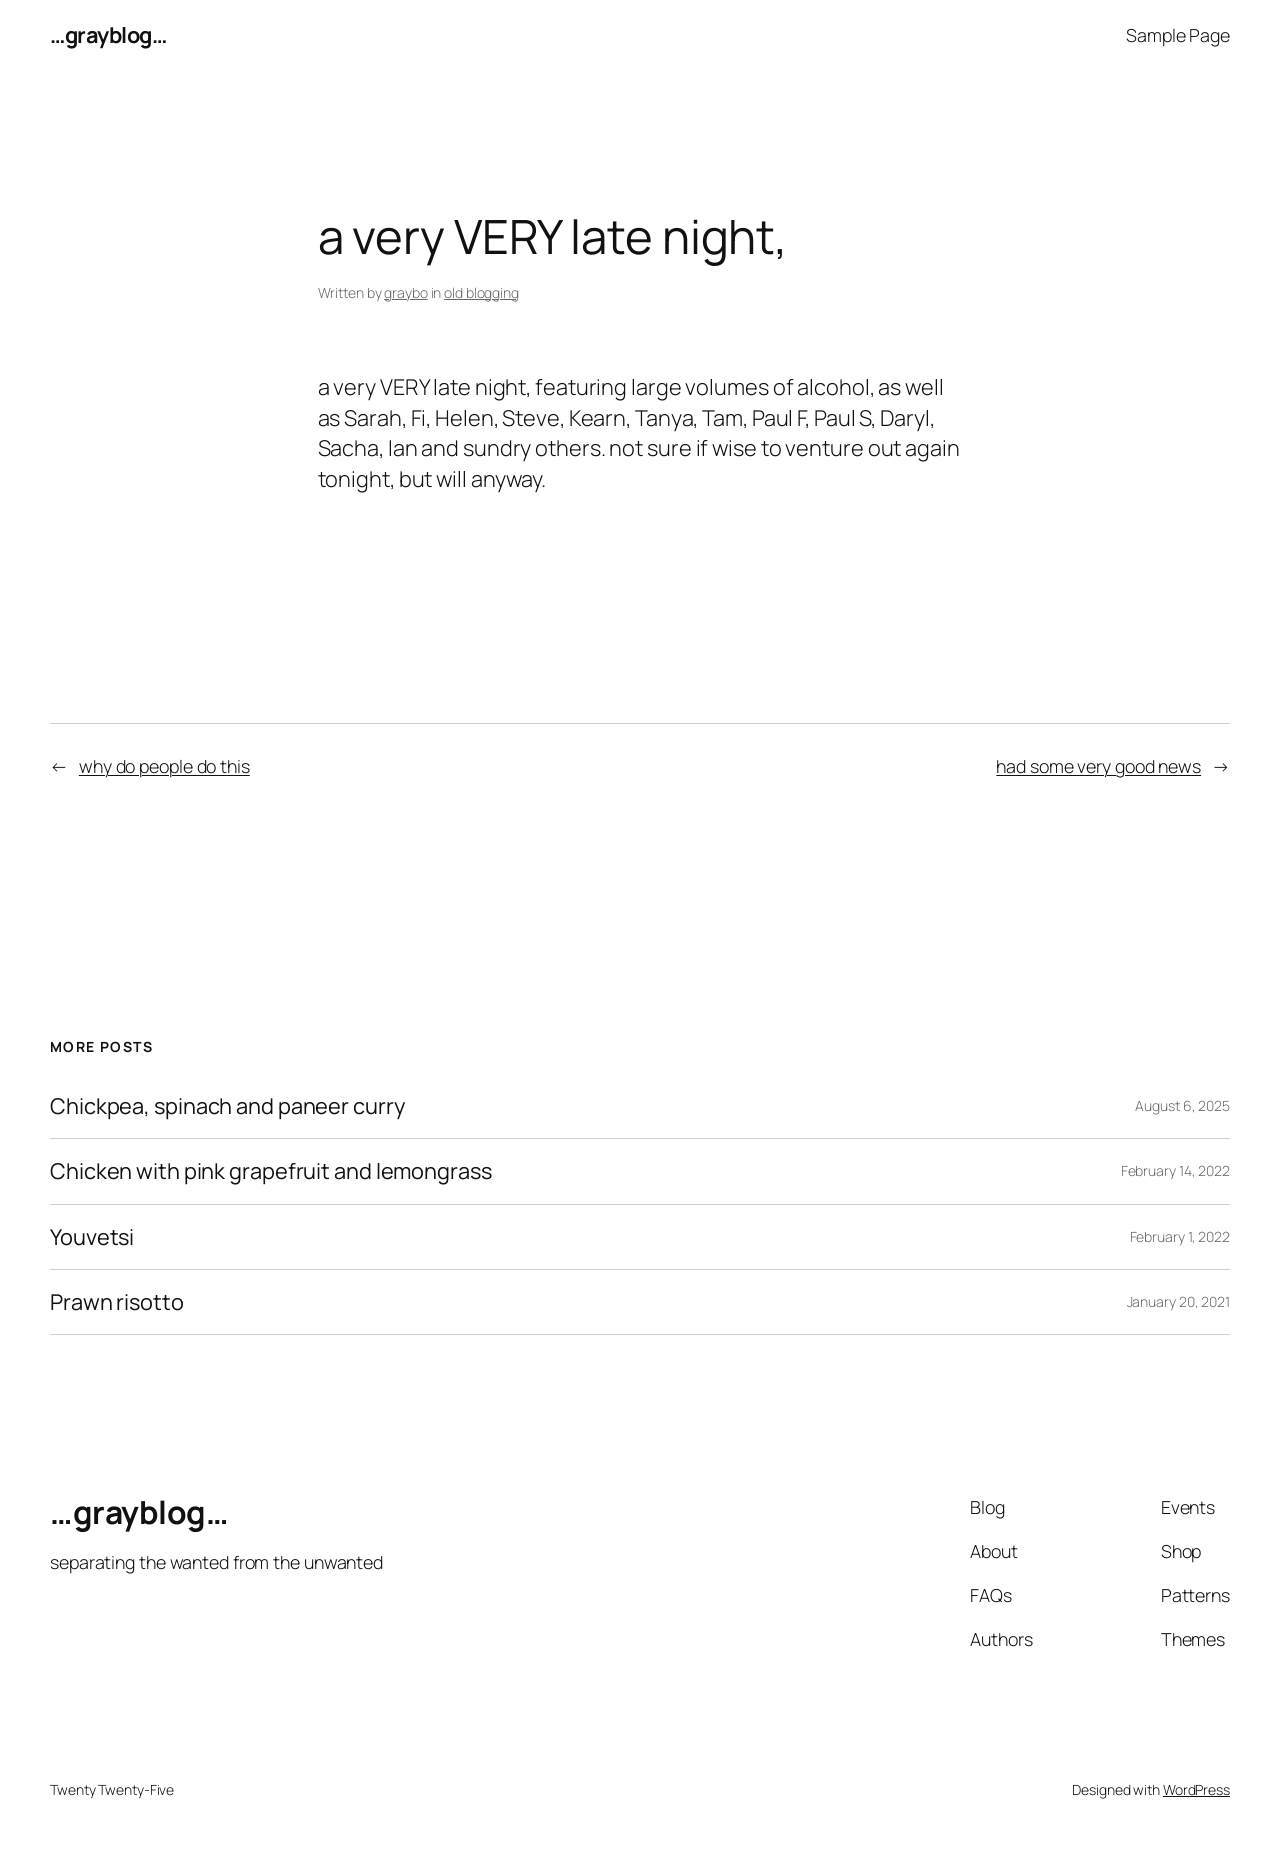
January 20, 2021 (1178, 1301)
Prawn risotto (117, 1302)
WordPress (1196, 1789)
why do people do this (164, 766)
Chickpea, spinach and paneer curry (227, 1106)
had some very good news (1098, 766)
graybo (405, 292)
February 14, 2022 (1175, 1170)
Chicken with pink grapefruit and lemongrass (271, 1171)
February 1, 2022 (1180, 1236)
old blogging (481, 292)
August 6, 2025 (1182, 1105)
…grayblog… (108, 35)
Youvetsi (92, 1237)
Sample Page (1178, 35)
